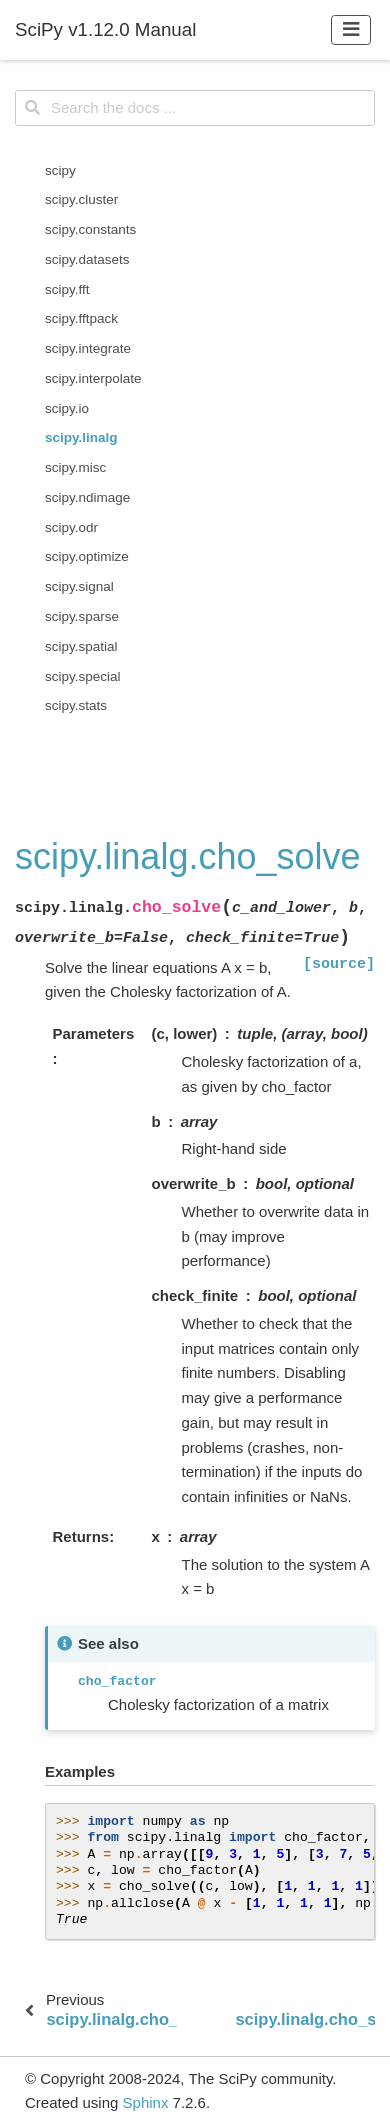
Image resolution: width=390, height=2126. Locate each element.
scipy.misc (75, 467)
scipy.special (83, 676)
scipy (60, 170)
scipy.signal (79, 586)
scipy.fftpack (81, 318)
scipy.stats (76, 705)
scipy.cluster (81, 199)
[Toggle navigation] (351, 29)
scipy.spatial (81, 646)
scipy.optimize (87, 556)
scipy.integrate (88, 348)
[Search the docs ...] (195, 108)
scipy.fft (67, 289)
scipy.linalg (81, 437)
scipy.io (67, 408)
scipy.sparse (82, 616)
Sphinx (146, 2102)
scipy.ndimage (87, 497)
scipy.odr (71, 527)
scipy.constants (90, 229)
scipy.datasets (87, 259)
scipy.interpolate (93, 378)
